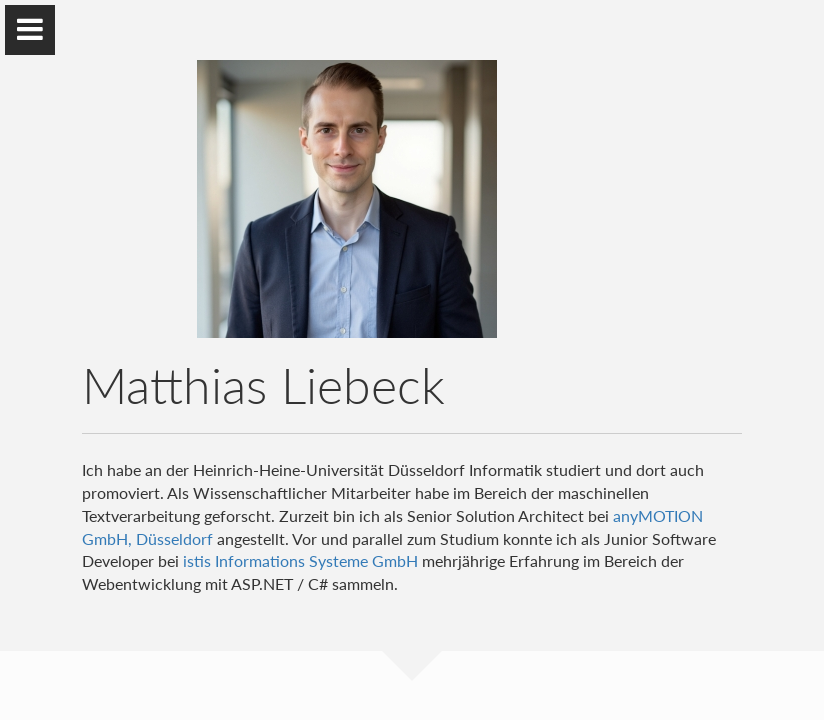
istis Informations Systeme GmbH (300, 560)
